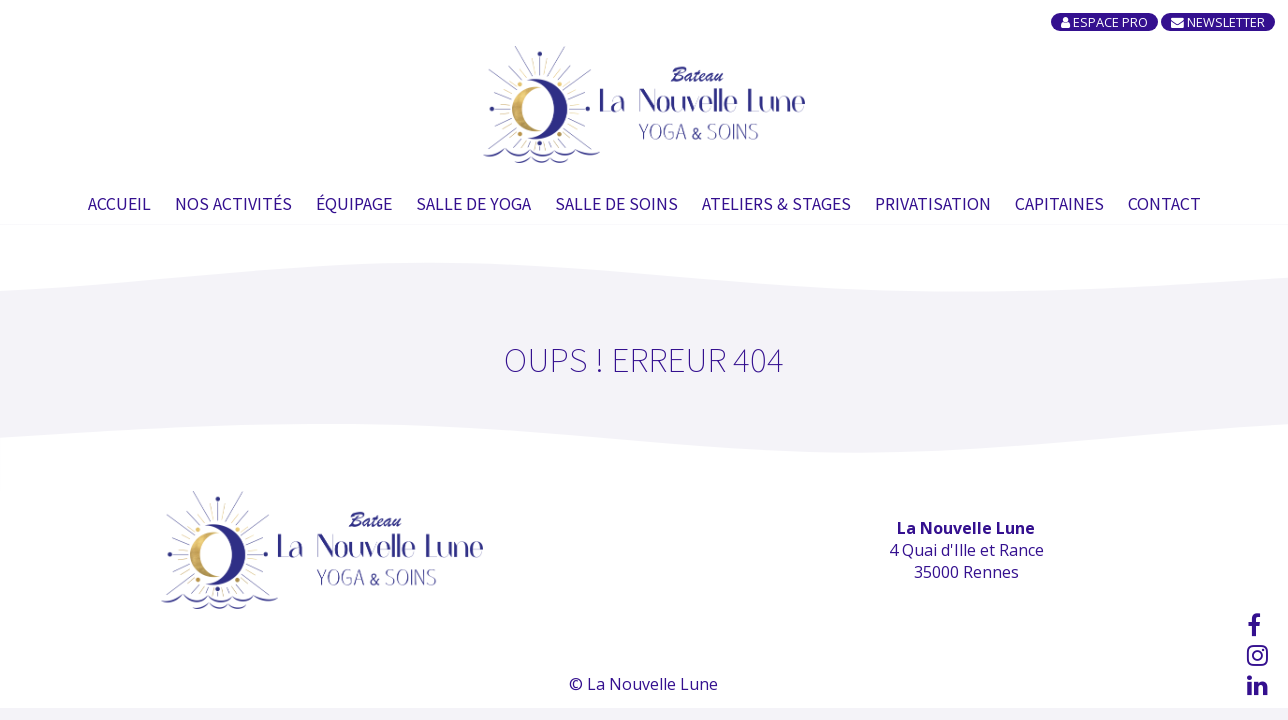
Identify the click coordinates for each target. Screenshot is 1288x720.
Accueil (119, 203)
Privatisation (933, 203)
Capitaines (1059, 203)
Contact (1164, 203)
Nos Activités (233, 203)
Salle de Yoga (473, 203)
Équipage (354, 203)
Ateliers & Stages (776, 203)
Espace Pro (1104, 22)
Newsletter (1218, 22)
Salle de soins (616, 203)
